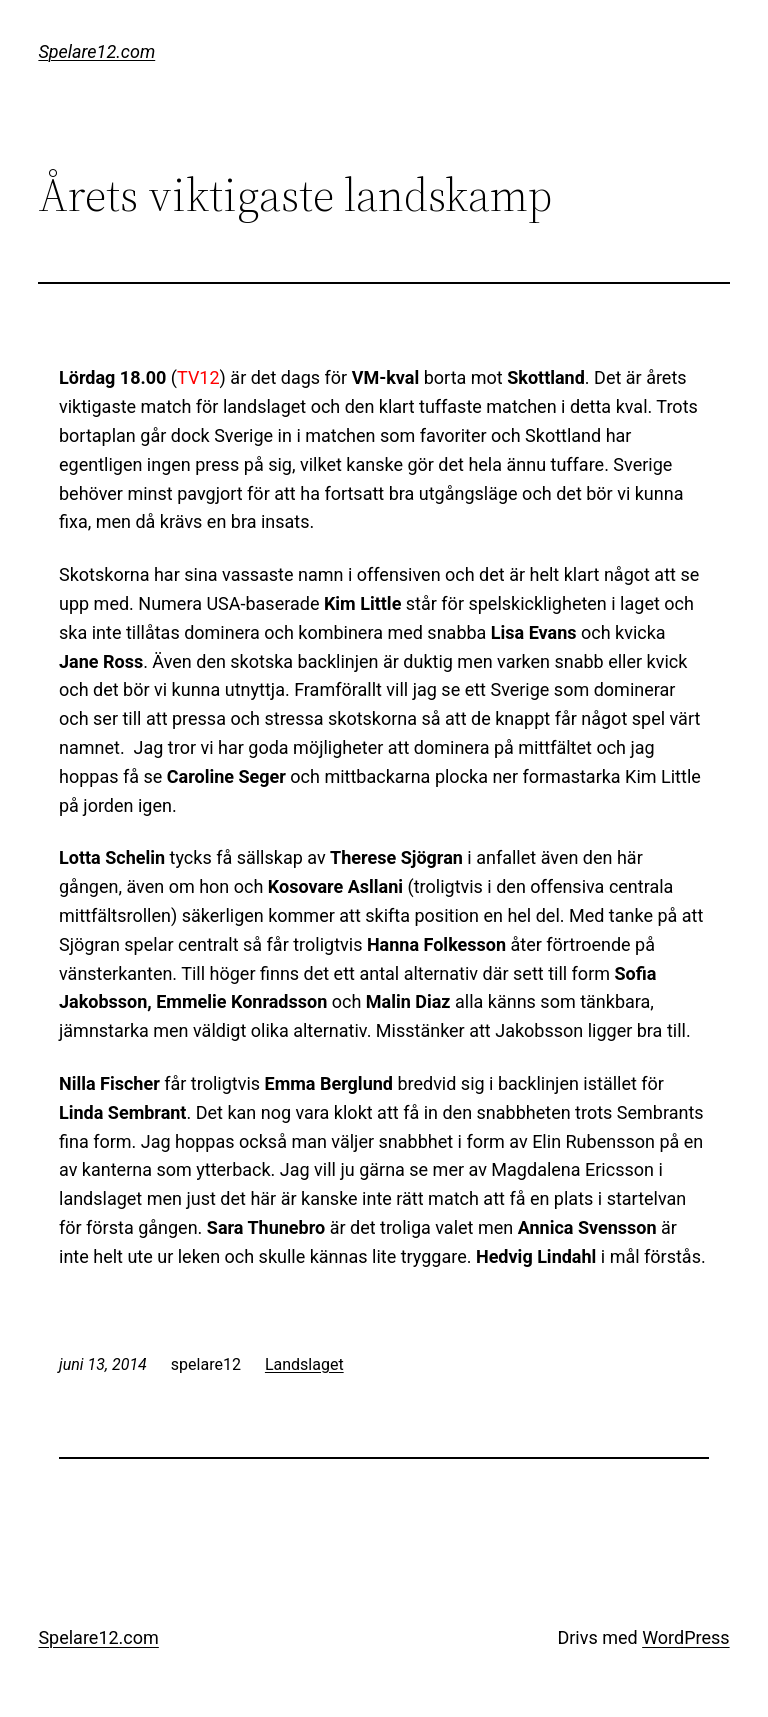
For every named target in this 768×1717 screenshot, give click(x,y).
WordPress (685, 1637)
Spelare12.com (96, 51)
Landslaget (304, 1364)
